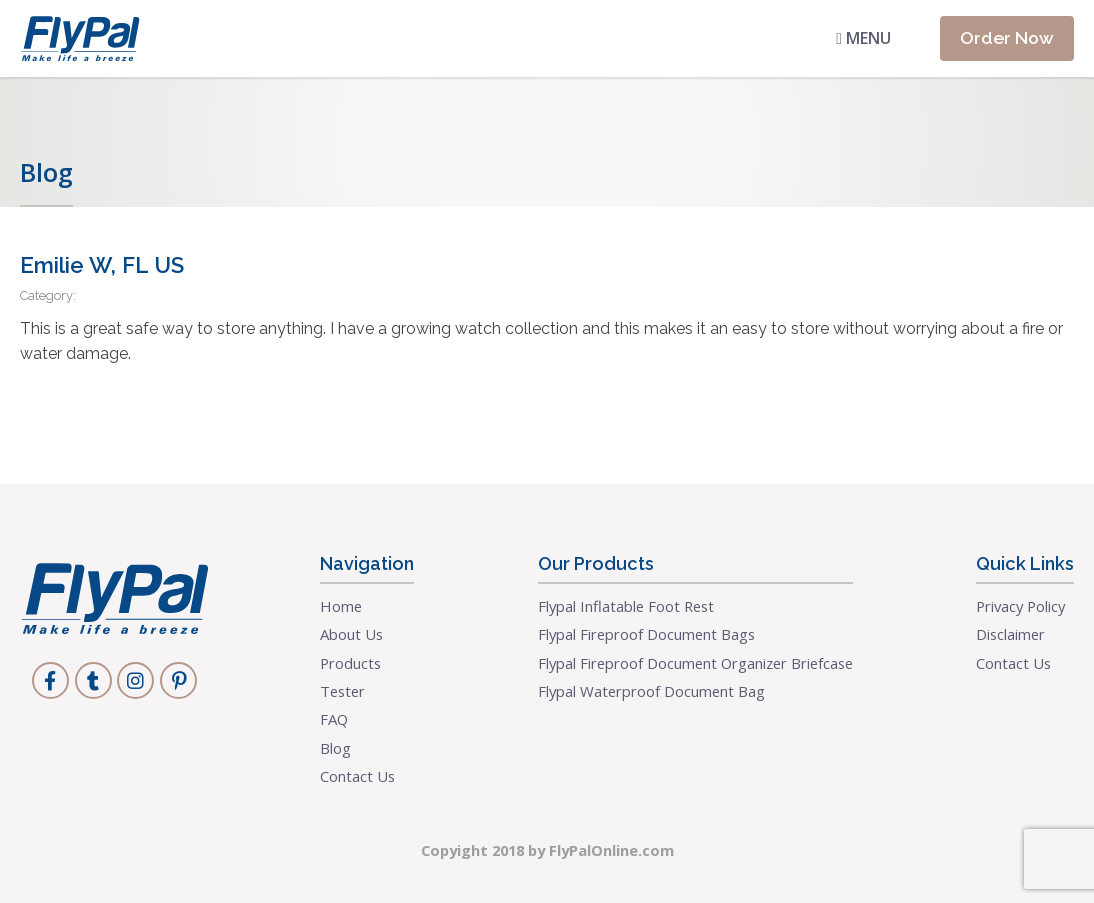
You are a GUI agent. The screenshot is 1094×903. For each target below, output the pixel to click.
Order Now (1007, 37)
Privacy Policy (1020, 606)
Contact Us (357, 776)
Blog (335, 748)
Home (341, 606)
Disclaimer (1010, 634)
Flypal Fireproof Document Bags (646, 634)
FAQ (334, 719)
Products (350, 663)
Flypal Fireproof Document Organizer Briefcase (695, 663)
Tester (342, 691)
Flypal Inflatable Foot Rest (626, 606)
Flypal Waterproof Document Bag (651, 691)
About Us (351, 634)
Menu (863, 38)
